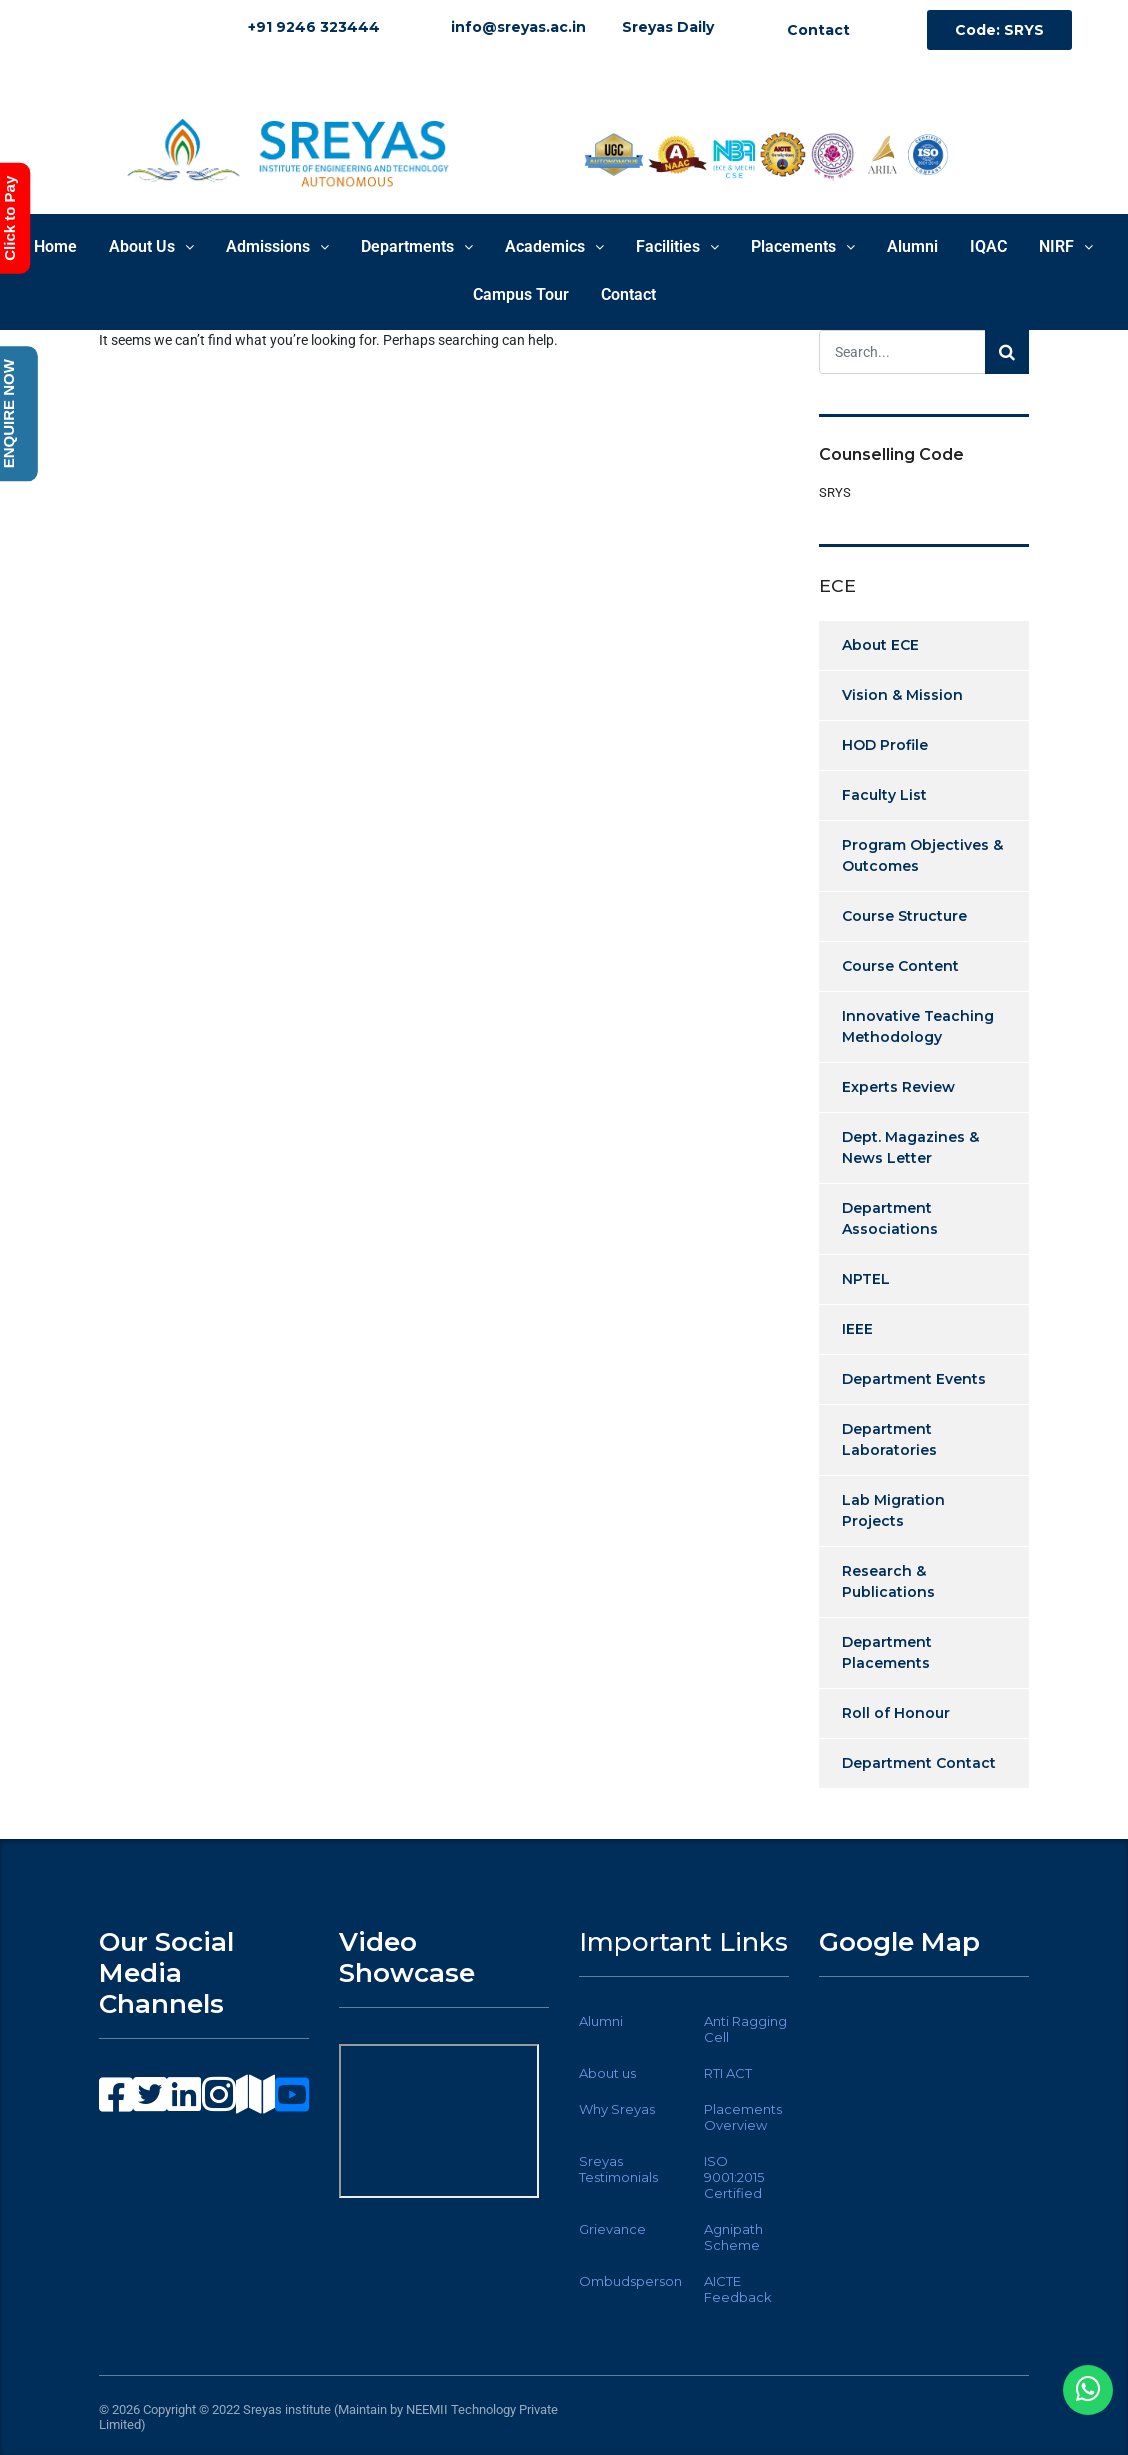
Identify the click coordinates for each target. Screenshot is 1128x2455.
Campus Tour (521, 294)
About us (607, 2073)
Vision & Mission (902, 695)
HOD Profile (885, 745)
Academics (554, 246)
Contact (628, 294)
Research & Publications (888, 1581)
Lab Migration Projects (893, 1510)
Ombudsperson (630, 2281)
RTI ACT (728, 2073)
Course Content (900, 966)
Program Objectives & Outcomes (922, 855)
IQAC (988, 246)
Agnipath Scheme (733, 2237)
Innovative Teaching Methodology (918, 1026)
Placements (803, 246)
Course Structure (904, 916)
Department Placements (887, 1652)
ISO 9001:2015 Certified (734, 2177)
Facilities (677, 246)
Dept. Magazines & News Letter (910, 1147)
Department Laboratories (889, 1439)
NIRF (1066, 246)
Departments (417, 246)
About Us (151, 246)
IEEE (857, 1329)
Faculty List (884, 795)
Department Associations (890, 1218)
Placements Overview (743, 2117)
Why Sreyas (617, 2109)
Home (55, 246)
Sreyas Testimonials (618, 2169)
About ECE (880, 645)
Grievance (612, 2229)
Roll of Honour (896, 1713)
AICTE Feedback (738, 2289)
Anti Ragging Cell (745, 2029)
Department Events (914, 1379)
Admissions (277, 246)
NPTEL (866, 1279)
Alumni (912, 246)
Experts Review (898, 1087)
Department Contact (919, 1763)
